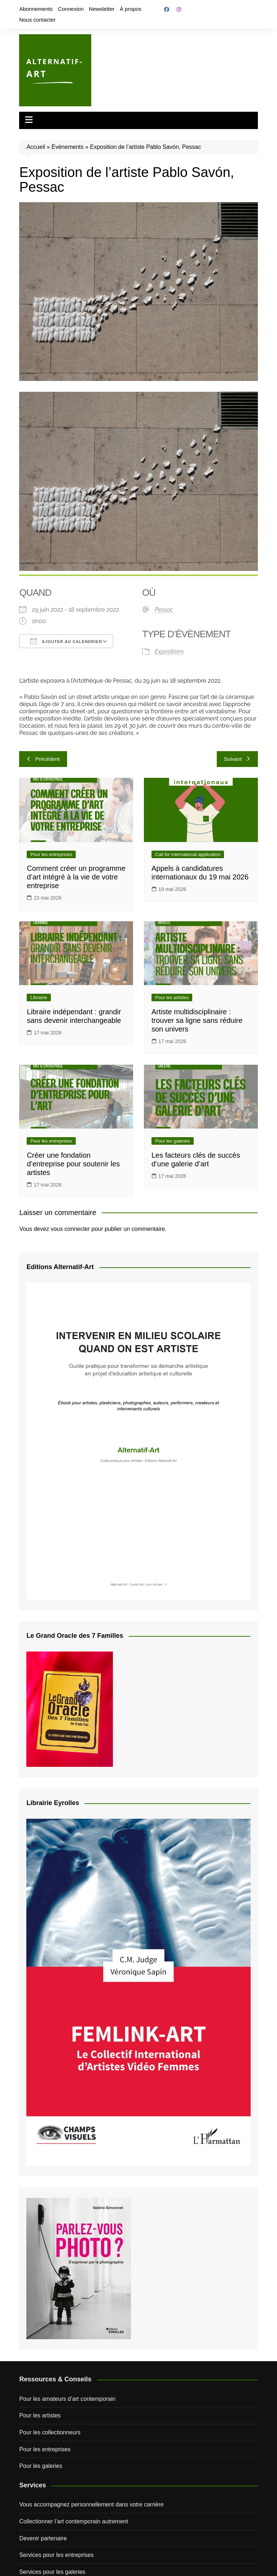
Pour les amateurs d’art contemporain (67, 2399)
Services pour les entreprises (56, 2555)
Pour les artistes (172, 997)
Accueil (35, 147)
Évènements (68, 147)
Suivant (237, 759)
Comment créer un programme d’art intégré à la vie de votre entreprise (76, 877)
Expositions (169, 651)
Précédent (43, 759)
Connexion (71, 9)
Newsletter (102, 9)
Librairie (38, 997)
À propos (130, 9)
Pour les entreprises (51, 854)
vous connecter (70, 1229)
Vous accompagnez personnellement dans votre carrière (91, 2504)
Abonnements (36, 9)
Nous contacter (37, 20)
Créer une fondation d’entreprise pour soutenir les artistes (73, 1163)
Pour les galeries (172, 1141)
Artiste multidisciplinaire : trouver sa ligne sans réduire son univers (196, 1020)
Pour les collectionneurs (49, 2432)
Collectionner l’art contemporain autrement (73, 2521)
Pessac (164, 609)
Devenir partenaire (43, 2538)
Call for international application (187, 854)
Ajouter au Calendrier (66, 641)
